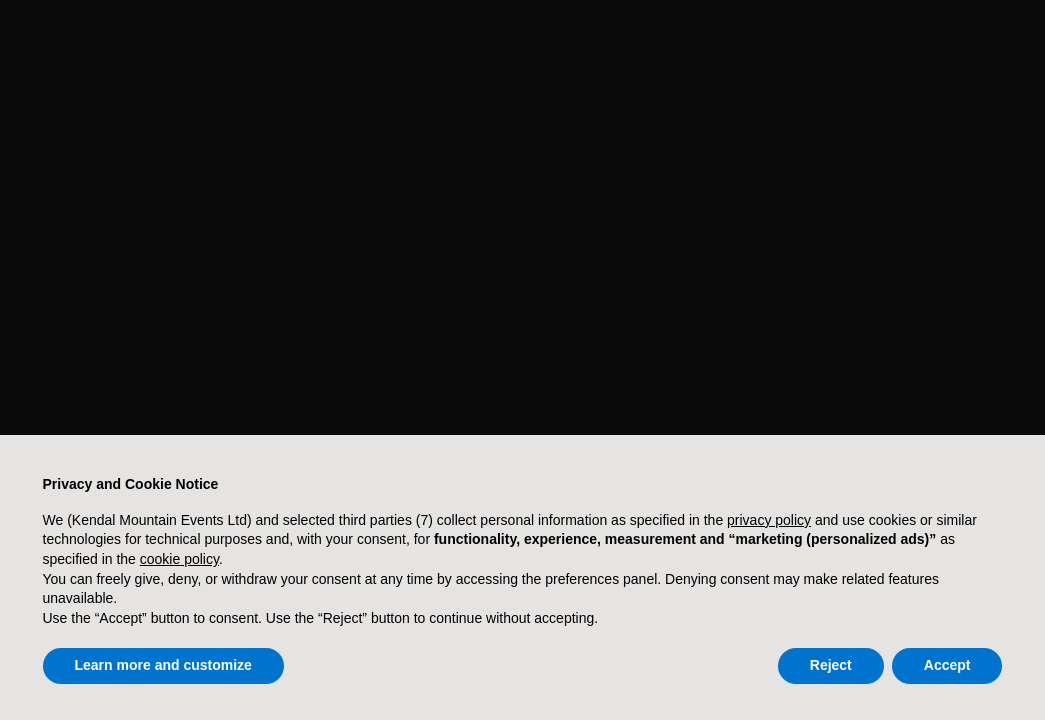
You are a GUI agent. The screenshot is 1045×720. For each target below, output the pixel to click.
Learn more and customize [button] (163, 665)
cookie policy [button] (179, 559)
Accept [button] (947, 665)
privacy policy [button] (769, 520)
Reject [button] (831, 665)
